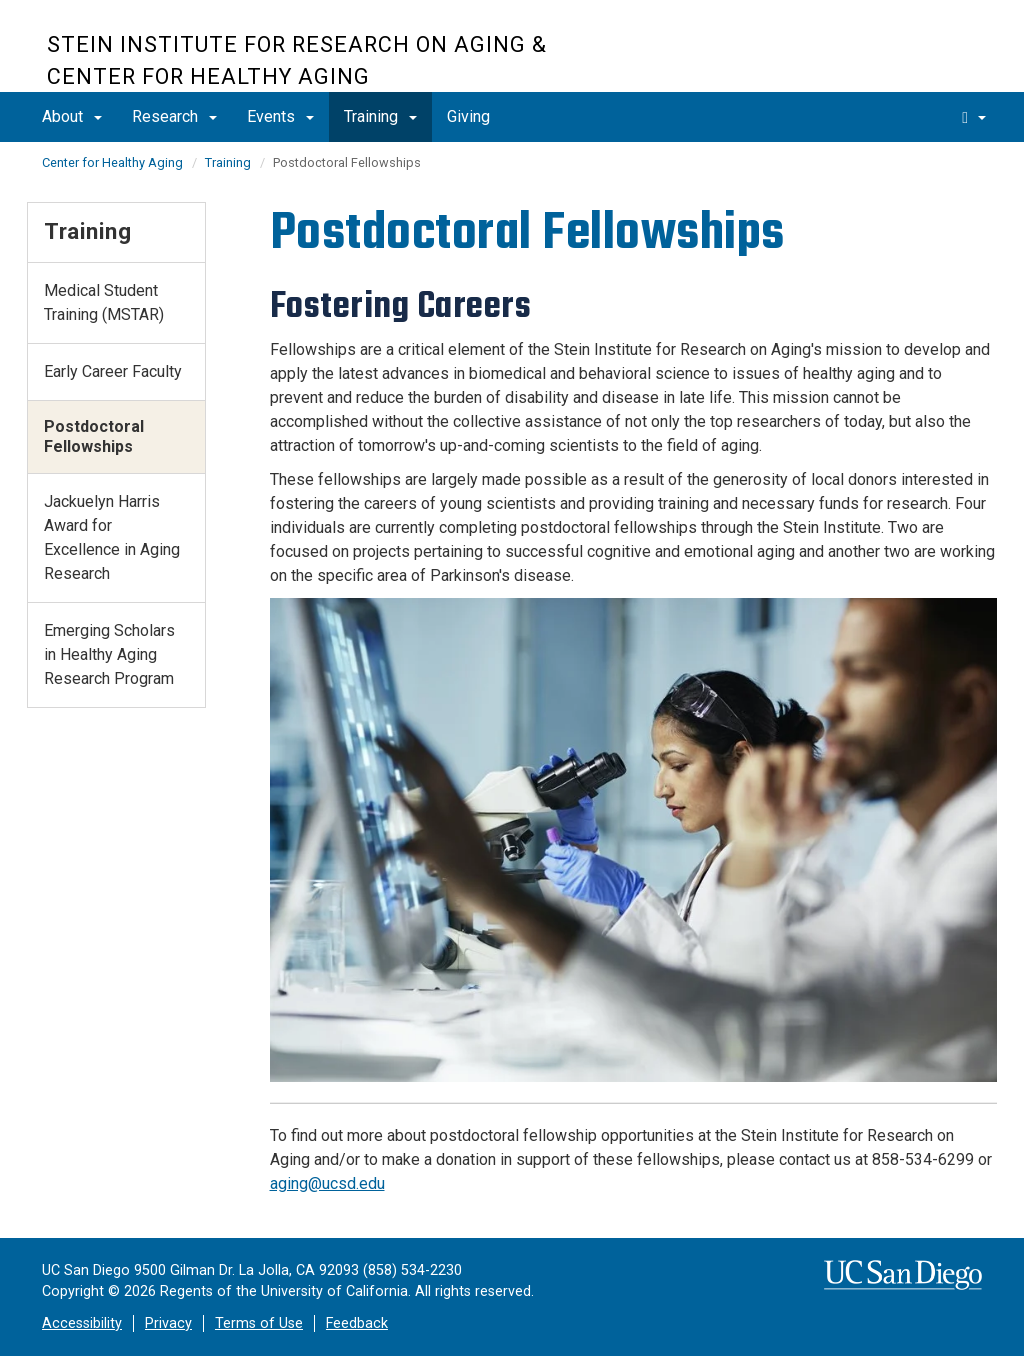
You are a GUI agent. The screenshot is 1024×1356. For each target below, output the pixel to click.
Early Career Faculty (113, 371)
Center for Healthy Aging (112, 162)
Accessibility (82, 1323)
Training (380, 116)
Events (280, 116)
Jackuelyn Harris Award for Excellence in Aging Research (112, 537)
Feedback (357, 1323)
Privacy (168, 1323)
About (72, 116)
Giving (468, 116)
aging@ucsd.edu (327, 1183)
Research (174, 116)
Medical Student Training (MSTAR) (104, 302)
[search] (974, 117)
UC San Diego (862, 56)
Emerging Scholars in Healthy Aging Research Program (109, 654)
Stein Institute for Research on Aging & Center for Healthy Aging (297, 60)
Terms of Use (259, 1323)
